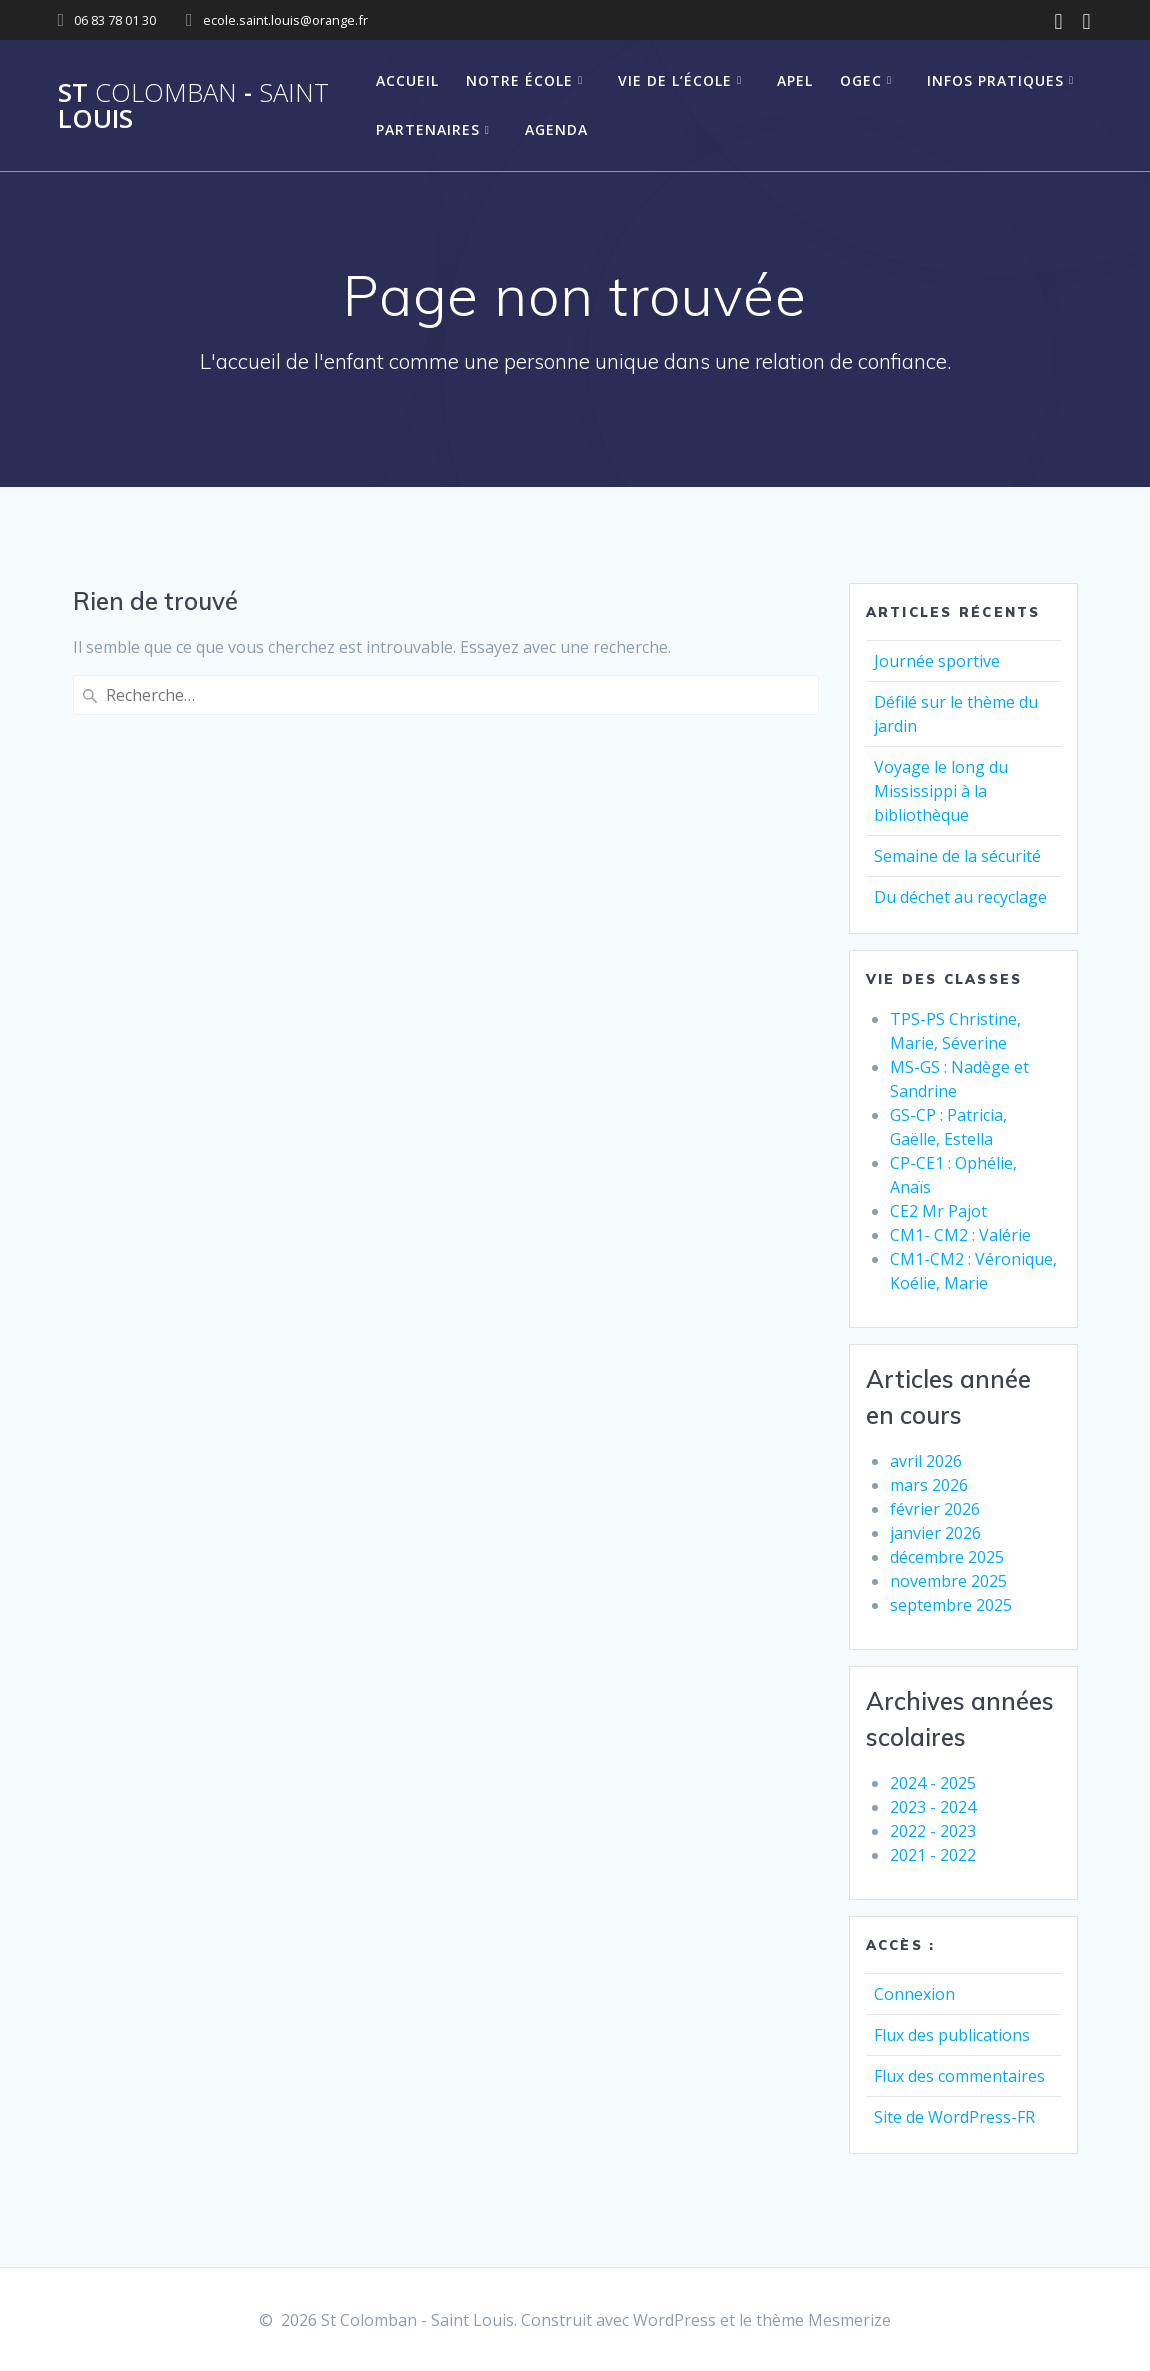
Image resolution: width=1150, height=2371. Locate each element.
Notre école (519, 80)
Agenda (556, 129)
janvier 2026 (935, 1533)
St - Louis (193, 105)
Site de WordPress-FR (954, 2117)
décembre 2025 (947, 1557)
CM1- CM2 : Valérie (960, 1235)
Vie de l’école (675, 80)
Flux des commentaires (959, 2076)
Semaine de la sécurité (957, 856)
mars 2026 (929, 1485)
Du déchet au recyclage (960, 897)
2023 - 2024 (933, 1807)
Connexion (914, 1994)
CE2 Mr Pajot (938, 1211)
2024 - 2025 (933, 1783)
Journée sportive (937, 661)
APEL (795, 80)
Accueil (407, 80)
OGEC (861, 80)
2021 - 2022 (933, 1855)
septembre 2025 (951, 1605)
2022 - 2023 (933, 1831)
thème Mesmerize (823, 2320)
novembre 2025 (948, 1581)
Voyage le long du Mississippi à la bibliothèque (941, 791)
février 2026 (935, 1509)
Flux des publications (952, 2035)
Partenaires (428, 129)
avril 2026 (926, 1461)
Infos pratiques (995, 80)
